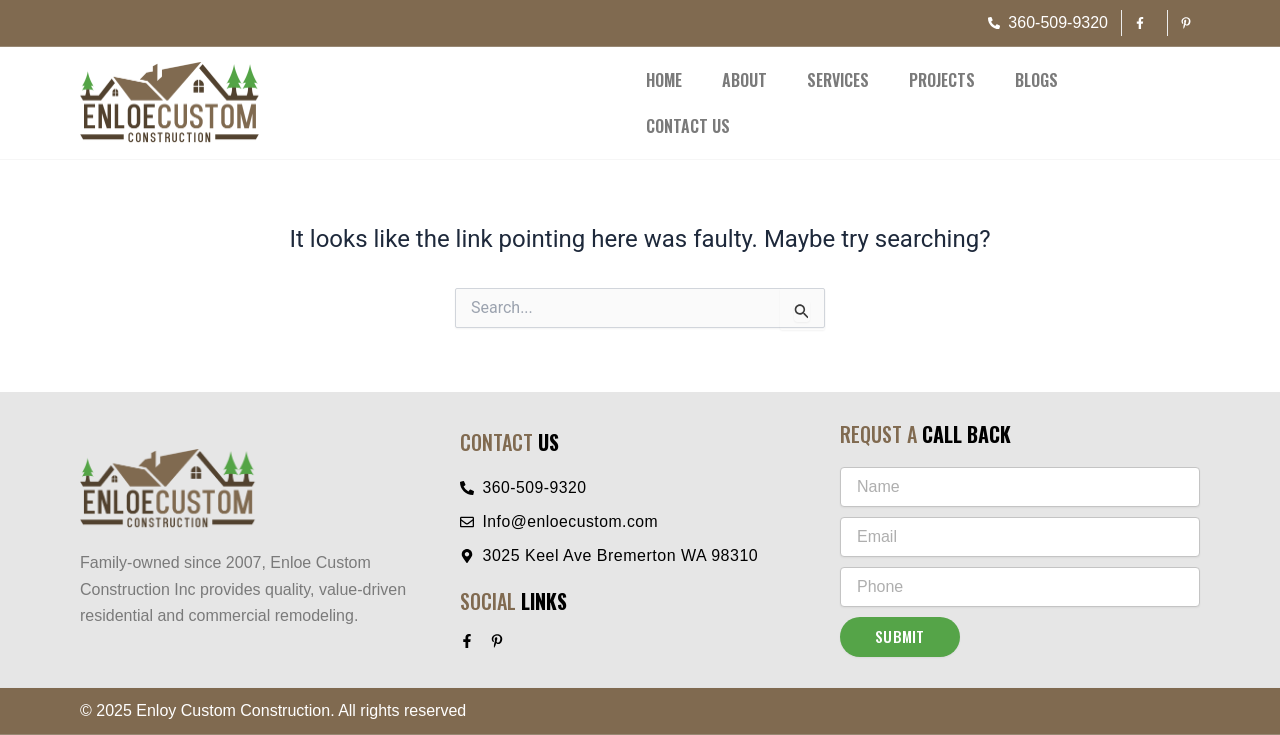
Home (664, 80)
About (744, 80)
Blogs (1036, 80)
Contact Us (688, 126)
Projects (942, 80)
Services (838, 80)
